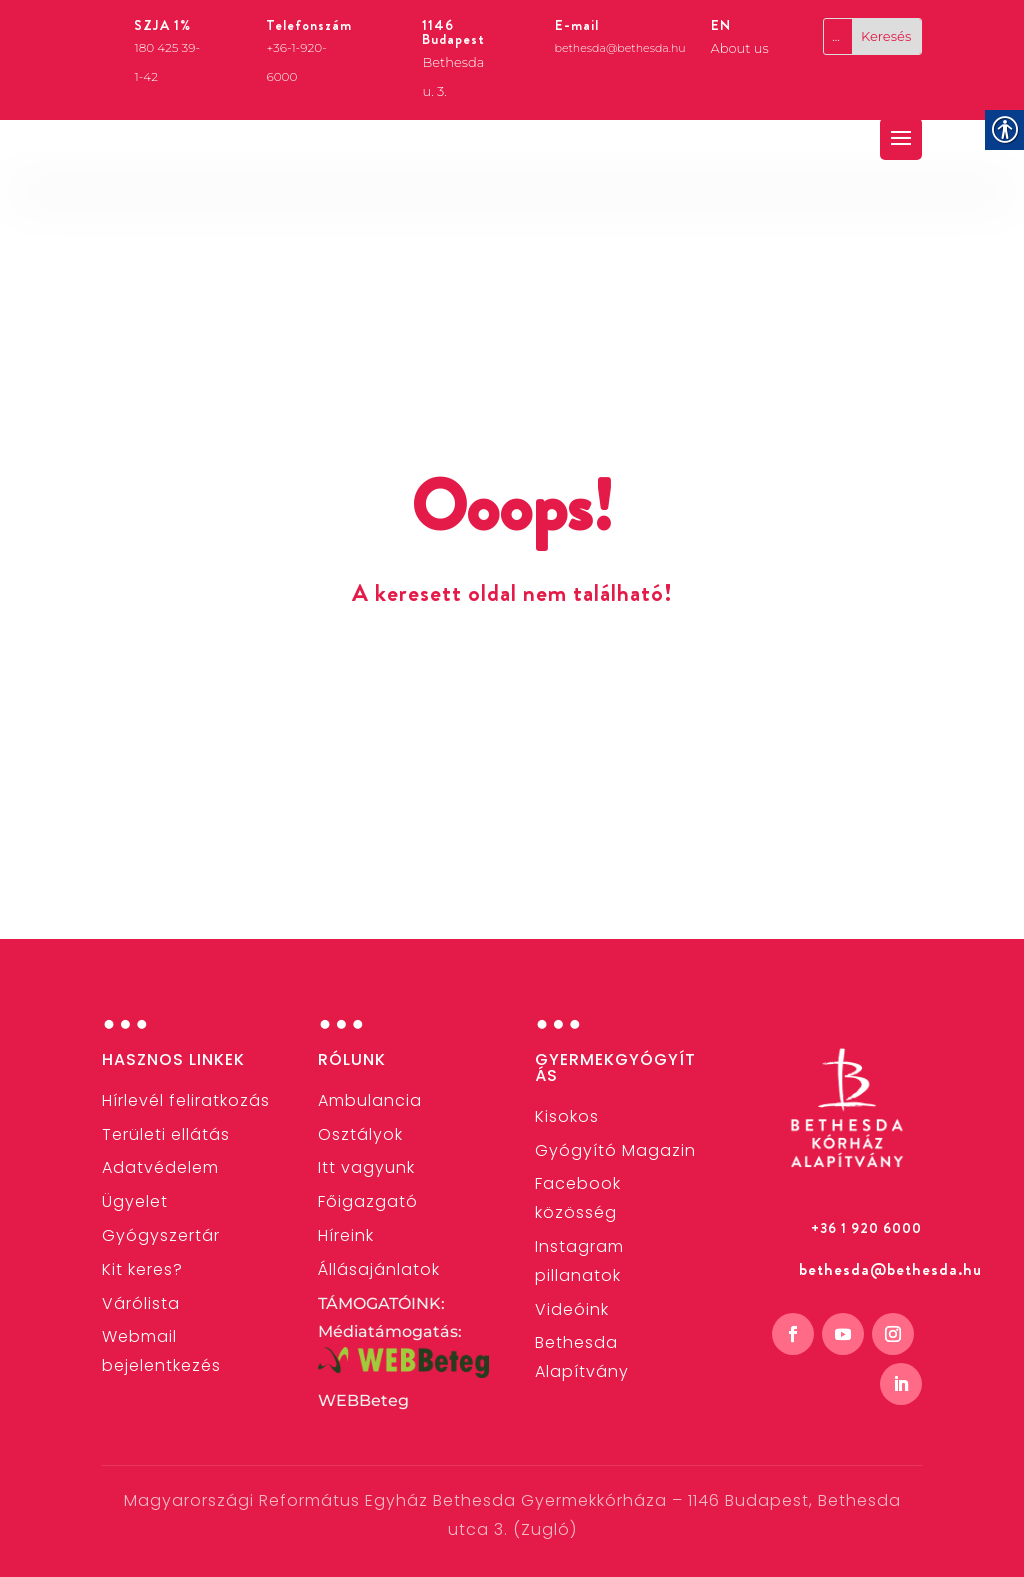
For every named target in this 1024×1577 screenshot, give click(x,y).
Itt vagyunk (366, 1167)
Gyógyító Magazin (615, 1150)
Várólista (141, 1303)
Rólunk (352, 1059)
